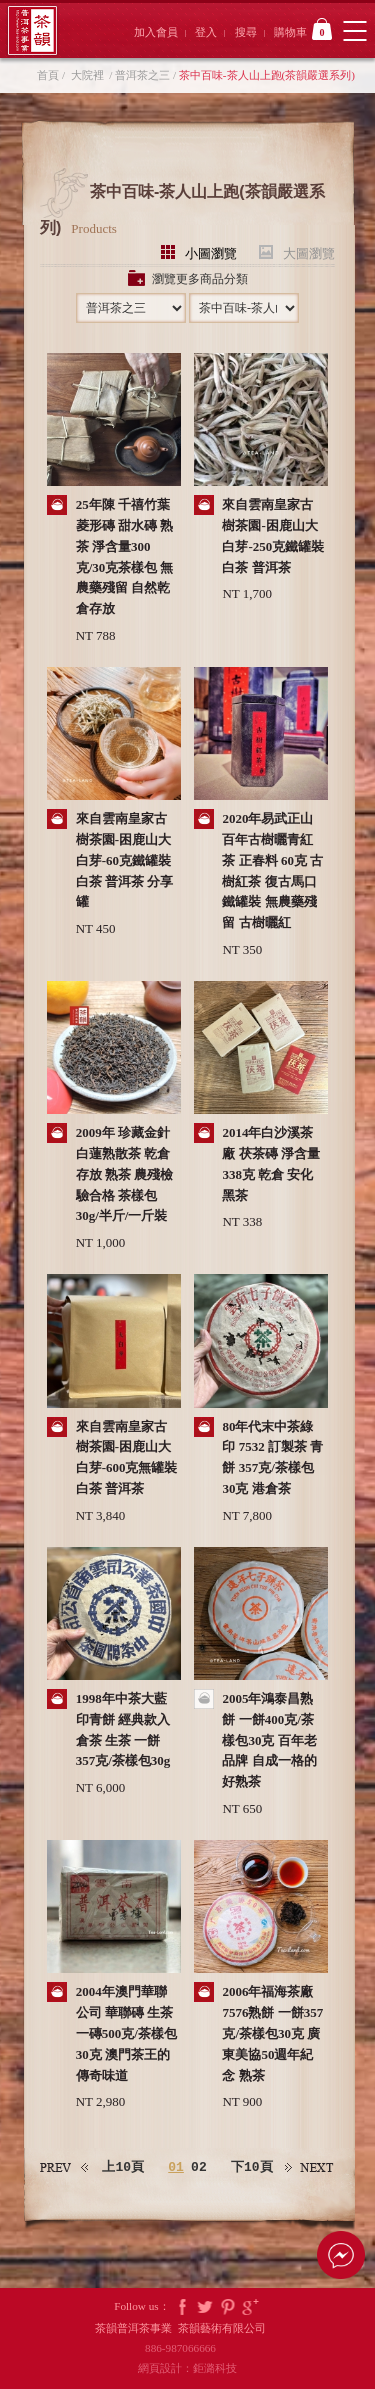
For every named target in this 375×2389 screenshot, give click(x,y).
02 (199, 2168)
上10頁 (123, 2167)
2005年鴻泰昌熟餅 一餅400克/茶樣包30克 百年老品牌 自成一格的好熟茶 (269, 1740)
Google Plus (251, 2306)
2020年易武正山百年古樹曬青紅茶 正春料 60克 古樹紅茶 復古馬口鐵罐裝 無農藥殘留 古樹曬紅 (272, 870)
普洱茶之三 (142, 75)
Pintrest (228, 2306)
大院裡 (87, 75)
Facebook (182, 2306)
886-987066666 (187, 2348)
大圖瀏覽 (309, 252)
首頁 (48, 75)
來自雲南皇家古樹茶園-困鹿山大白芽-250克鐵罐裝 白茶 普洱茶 (273, 535)
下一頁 (310, 2167)
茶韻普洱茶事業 (32, 30)
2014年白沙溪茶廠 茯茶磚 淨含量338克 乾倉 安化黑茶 (271, 1163)
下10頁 (252, 2167)
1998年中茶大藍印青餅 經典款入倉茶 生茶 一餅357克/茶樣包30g (123, 1729)
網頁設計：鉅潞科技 (187, 2368)
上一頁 (65, 2167)
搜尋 (246, 32)
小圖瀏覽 (211, 252)
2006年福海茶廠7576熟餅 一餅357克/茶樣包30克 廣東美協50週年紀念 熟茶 (272, 2033)
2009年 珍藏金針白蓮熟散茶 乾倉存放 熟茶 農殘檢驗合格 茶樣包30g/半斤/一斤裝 (125, 1174)
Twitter (205, 2306)
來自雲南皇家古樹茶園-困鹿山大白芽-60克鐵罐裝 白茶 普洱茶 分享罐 (125, 860)
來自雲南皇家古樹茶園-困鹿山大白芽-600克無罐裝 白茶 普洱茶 (127, 1457)
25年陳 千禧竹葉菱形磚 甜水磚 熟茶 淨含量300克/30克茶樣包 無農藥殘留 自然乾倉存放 (125, 556)
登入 (206, 32)
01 (176, 2168)
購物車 (303, 29)
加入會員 (156, 32)
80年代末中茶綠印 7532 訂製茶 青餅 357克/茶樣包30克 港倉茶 (272, 1457)
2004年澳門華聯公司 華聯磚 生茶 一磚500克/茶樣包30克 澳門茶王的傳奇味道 (126, 2033)
